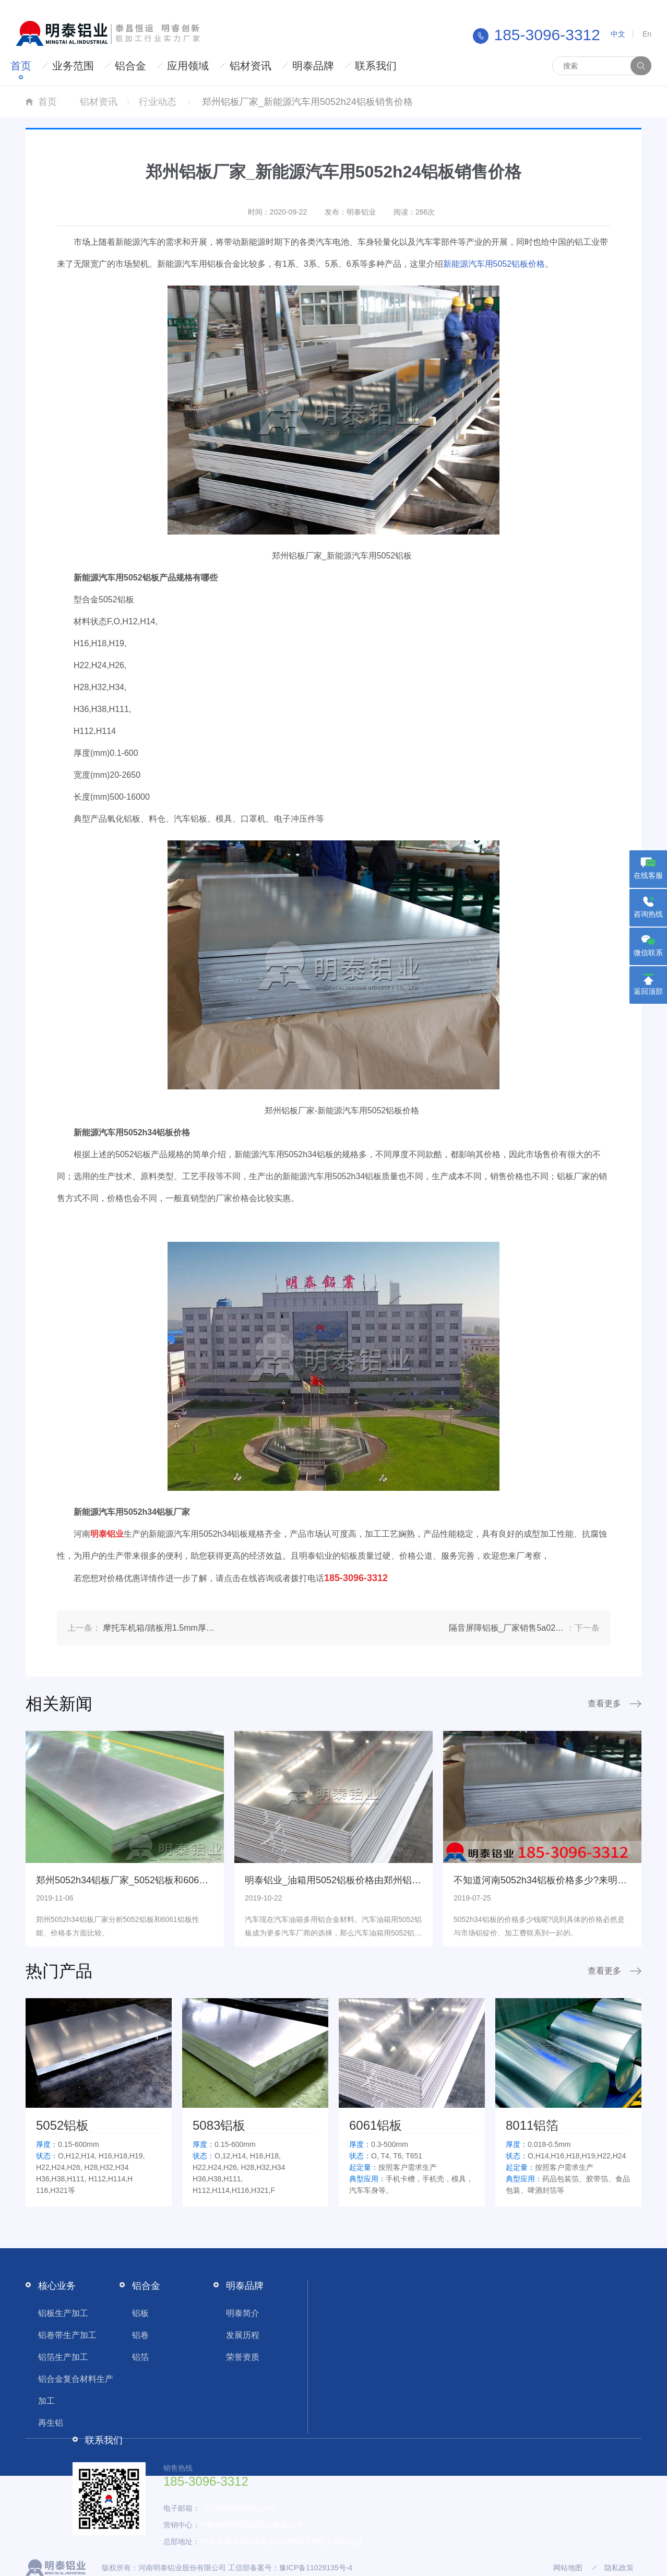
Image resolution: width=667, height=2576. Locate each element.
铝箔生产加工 (63, 2357)
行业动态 (157, 102)
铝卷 (140, 2335)
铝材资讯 (250, 66)
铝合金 (130, 66)
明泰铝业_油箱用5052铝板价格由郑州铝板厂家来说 (352, 1880)
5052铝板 (62, 2125)
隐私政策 (619, 2567)
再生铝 (50, 2422)
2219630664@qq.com (238, 2508)
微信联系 (648, 952)
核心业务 (57, 2286)
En (646, 34)
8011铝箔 (532, 2125)
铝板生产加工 (63, 2313)
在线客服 (648, 875)
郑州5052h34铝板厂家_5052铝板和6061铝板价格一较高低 (157, 1880)
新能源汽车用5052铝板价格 (494, 263)
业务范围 (73, 66)
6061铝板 (375, 2125)
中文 (618, 34)
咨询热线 (648, 914)
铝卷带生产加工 (67, 2335)
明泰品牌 (313, 66)
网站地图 (567, 2567)
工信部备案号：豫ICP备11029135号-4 (290, 2567)
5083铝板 (219, 2125)
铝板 (140, 2313)
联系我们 (376, 66)
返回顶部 (648, 991)
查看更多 (604, 1703)
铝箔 (140, 2357)
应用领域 (188, 66)
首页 (20, 66)
